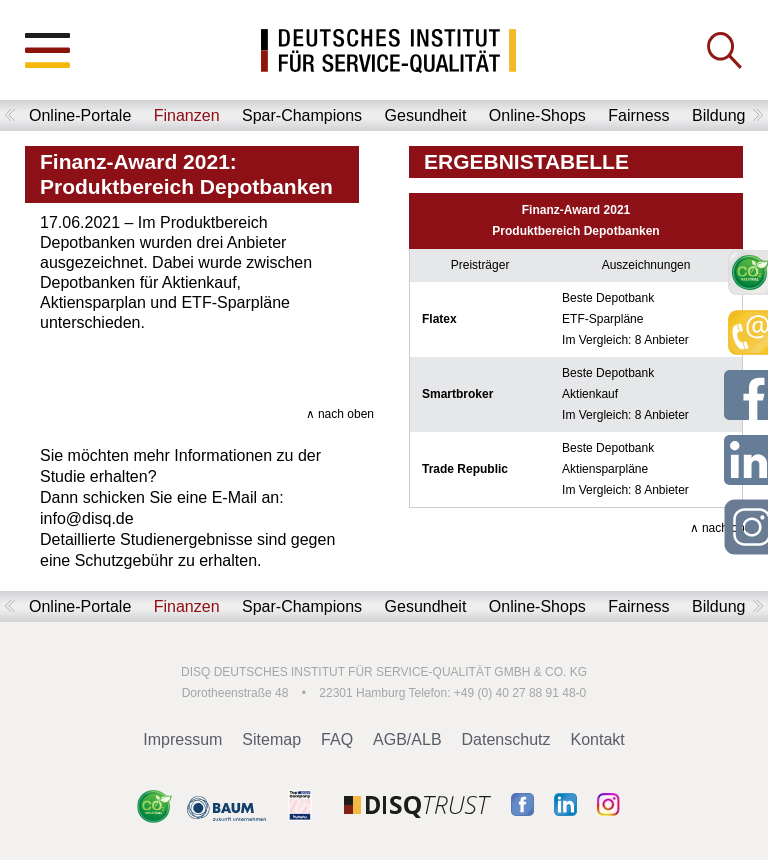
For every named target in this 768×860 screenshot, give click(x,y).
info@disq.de (87, 518)
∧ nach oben (340, 414)
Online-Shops (537, 115)
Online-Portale (80, 115)
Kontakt (598, 739)
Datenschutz (506, 739)
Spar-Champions (302, 115)
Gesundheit (426, 115)
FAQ (337, 739)
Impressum (182, 739)
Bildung (718, 115)
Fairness (638, 115)
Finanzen (187, 115)
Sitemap (271, 739)
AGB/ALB (407, 739)
